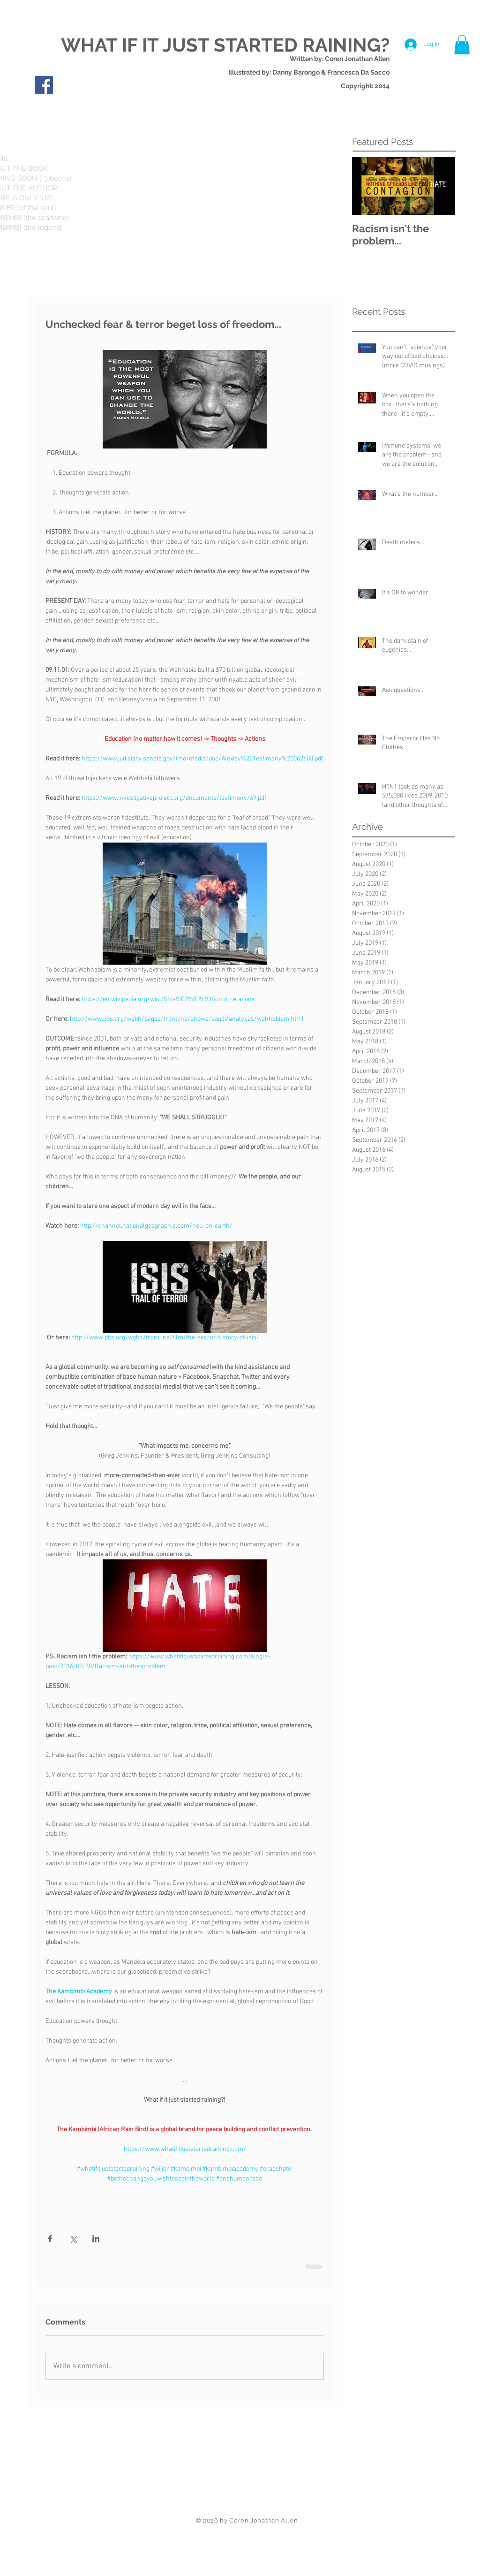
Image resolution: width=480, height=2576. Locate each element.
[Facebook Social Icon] (44, 85)
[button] (462, 44)
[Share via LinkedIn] (95, 2238)
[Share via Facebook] (49, 2238)
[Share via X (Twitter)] (72, 2238)
